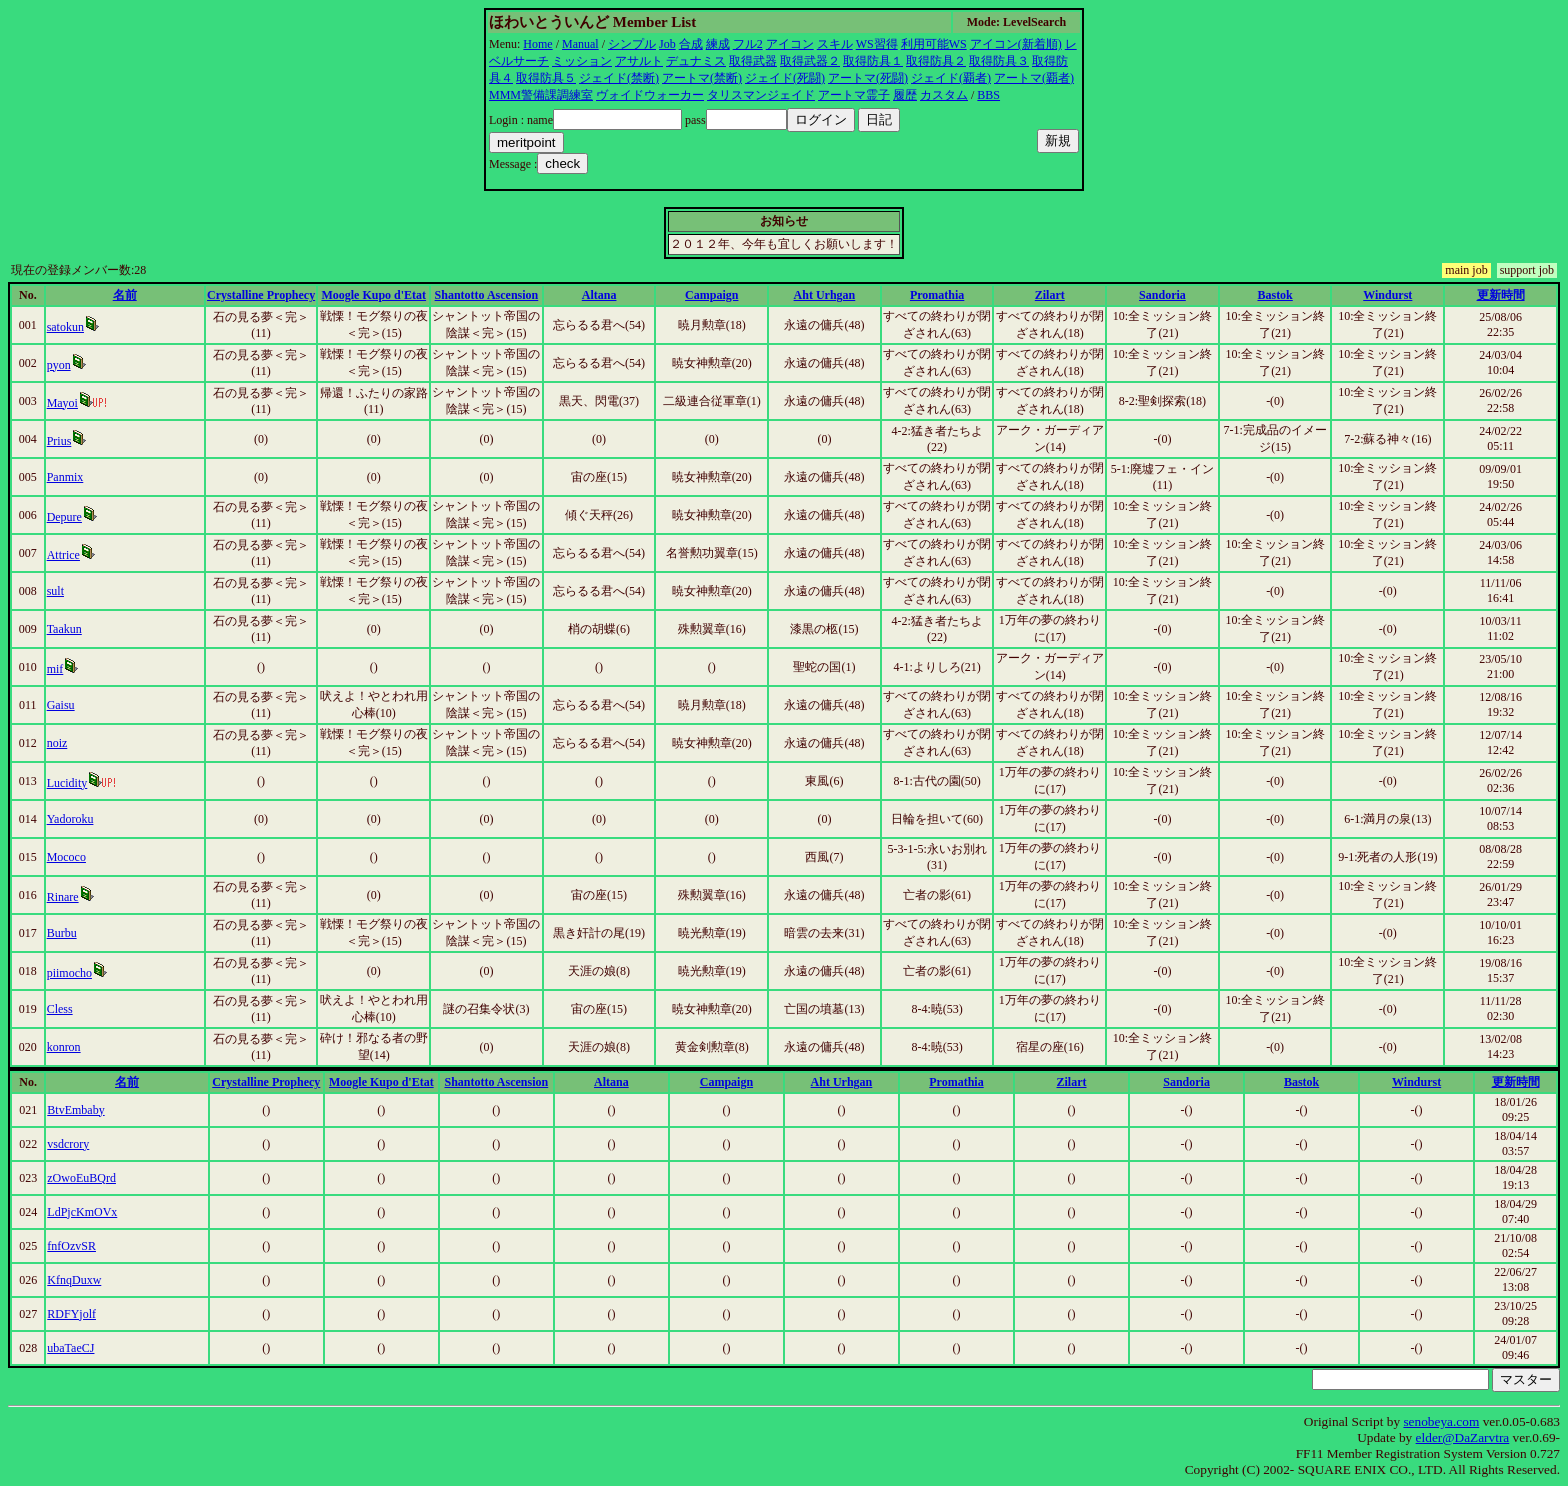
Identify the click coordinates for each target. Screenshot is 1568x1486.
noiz (57, 743)
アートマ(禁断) (702, 78)
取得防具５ (546, 78)
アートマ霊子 (854, 95)
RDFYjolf (71, 1314)
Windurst (1387, 295)
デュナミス (696, 61)
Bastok (1274, 295)
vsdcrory (68, 1144)
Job (667, 44)
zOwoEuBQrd (81, 1178)
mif (55, 669)
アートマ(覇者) (1034, 78)
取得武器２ (810, 61)
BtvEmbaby (75, 1110)
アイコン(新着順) (1016, 44)
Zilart (1050, 295)
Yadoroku (70, 819)
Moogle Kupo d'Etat (373, 295)
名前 (125, 295)
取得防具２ (936, 61)
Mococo (66, 857)
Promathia (937, 295)
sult (55, 591)
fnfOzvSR (71, 1246)
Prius (59, 441)
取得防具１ (873, 61)
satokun (65, 327)
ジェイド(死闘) (785, 78)
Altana (599, 295)
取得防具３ (999, 61)
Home (537, 44)
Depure (64, 517)
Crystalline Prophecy (261, 295)
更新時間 (1501, 295)
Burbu (62, 933)
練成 (718, 44)
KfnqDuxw (74, 1280)
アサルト (639, 61)
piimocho (69, 973)
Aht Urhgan (825, 295)
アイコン (790, 44)
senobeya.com (1441, 1421)
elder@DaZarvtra (1463, 1437)
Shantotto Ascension (487, 295)
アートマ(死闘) (868, 78)
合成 (691, 44)
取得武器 (753, 61)
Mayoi (62, 403)
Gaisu (61, 705)
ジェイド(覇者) (951, 78)
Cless (60, 1009)
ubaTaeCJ (70, 1348)
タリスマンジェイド (761, 95)
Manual (580, 44)
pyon (59, 365)
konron (64, 1047)
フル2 (748, 44)
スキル (835, 44)
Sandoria (1162, 295)
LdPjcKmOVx (82, 1212)
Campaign (711, 295)
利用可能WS (934, 44)
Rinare (63, 897)
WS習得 (877, 44)
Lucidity (67, 783)
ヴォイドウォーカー (650, 95)
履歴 (905, 95)
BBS (988, 95)
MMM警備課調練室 (541, 95)
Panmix (65, 477)
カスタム (944, 95)
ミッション (582, 61)
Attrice (63, 555)
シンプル (632, 44)
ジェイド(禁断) (619, 78)
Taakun (64, 629)
